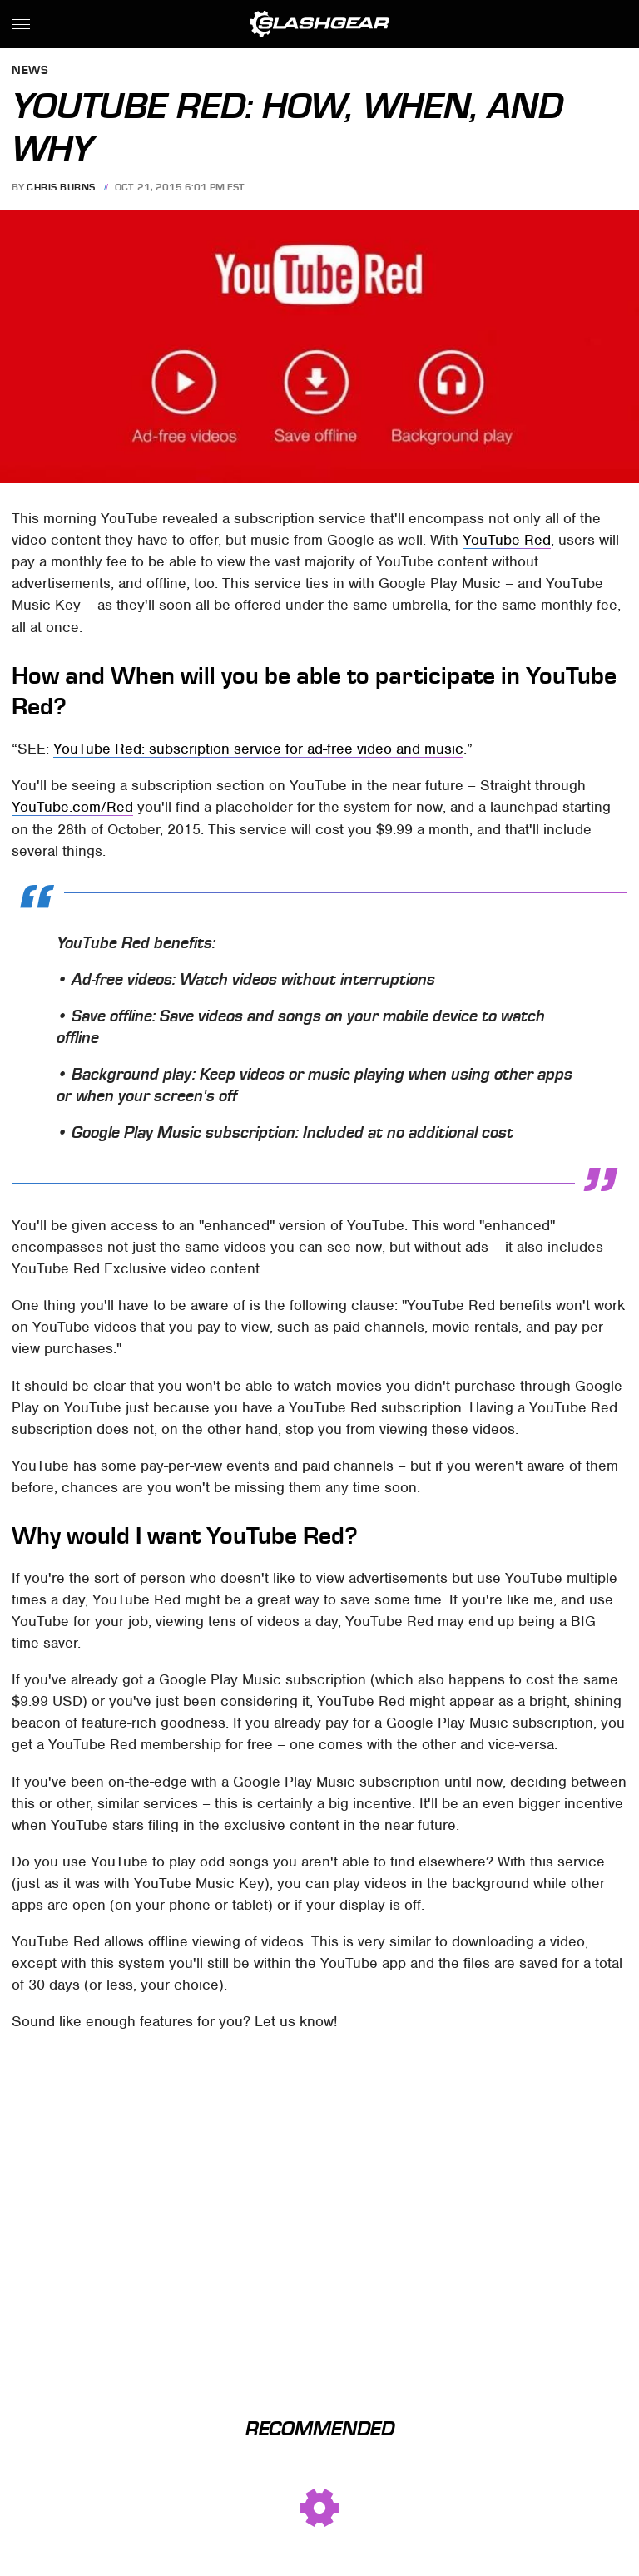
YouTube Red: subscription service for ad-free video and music (258, 748)
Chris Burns (61, 187)
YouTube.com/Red (72, 807)
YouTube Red (507, 540)
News (30, 71)
